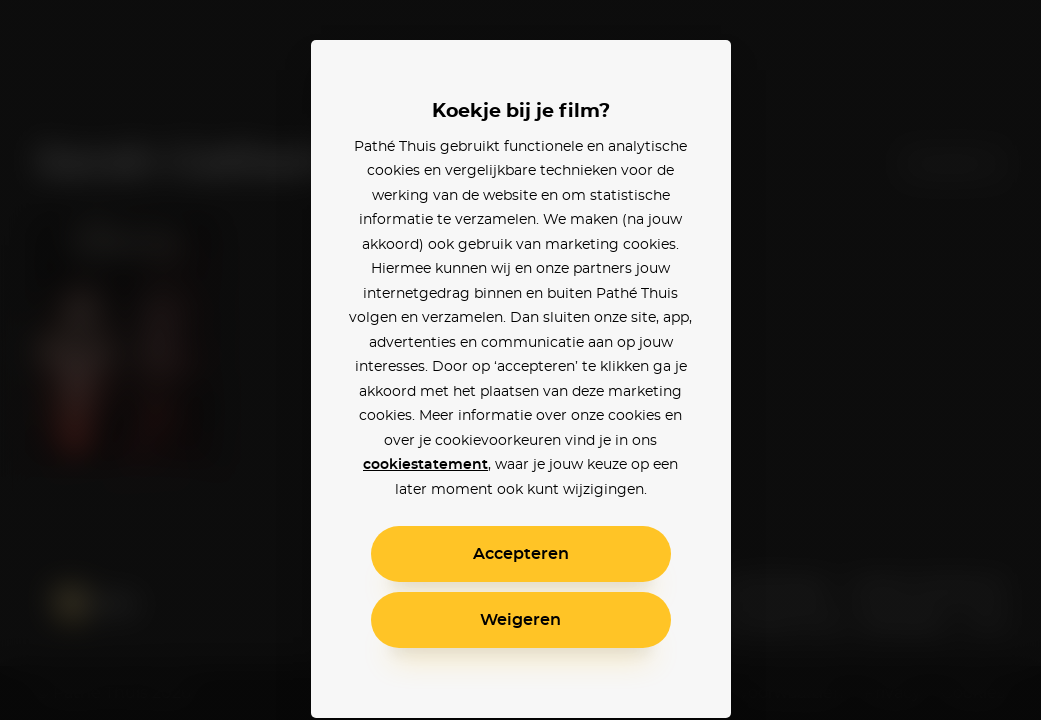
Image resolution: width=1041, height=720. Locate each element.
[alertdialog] (520, 360)
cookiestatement (425, 465)
